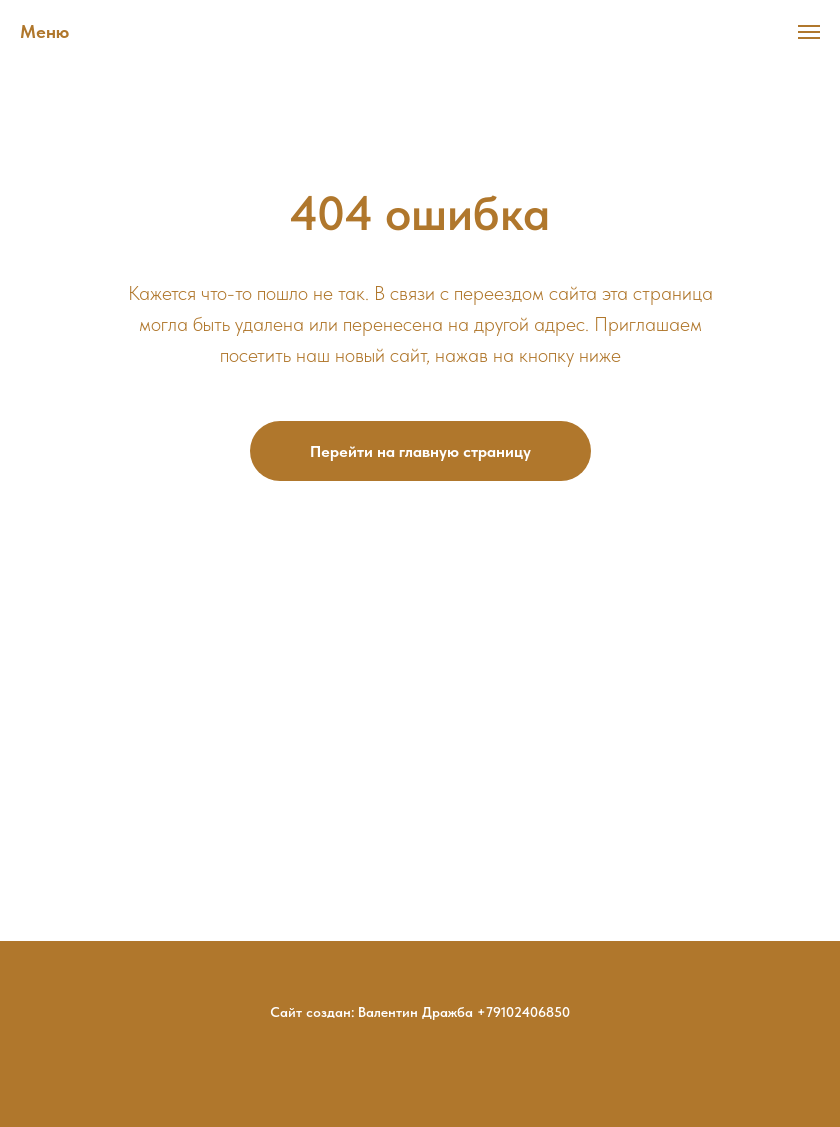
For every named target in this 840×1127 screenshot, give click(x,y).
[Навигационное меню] (809, 32)
